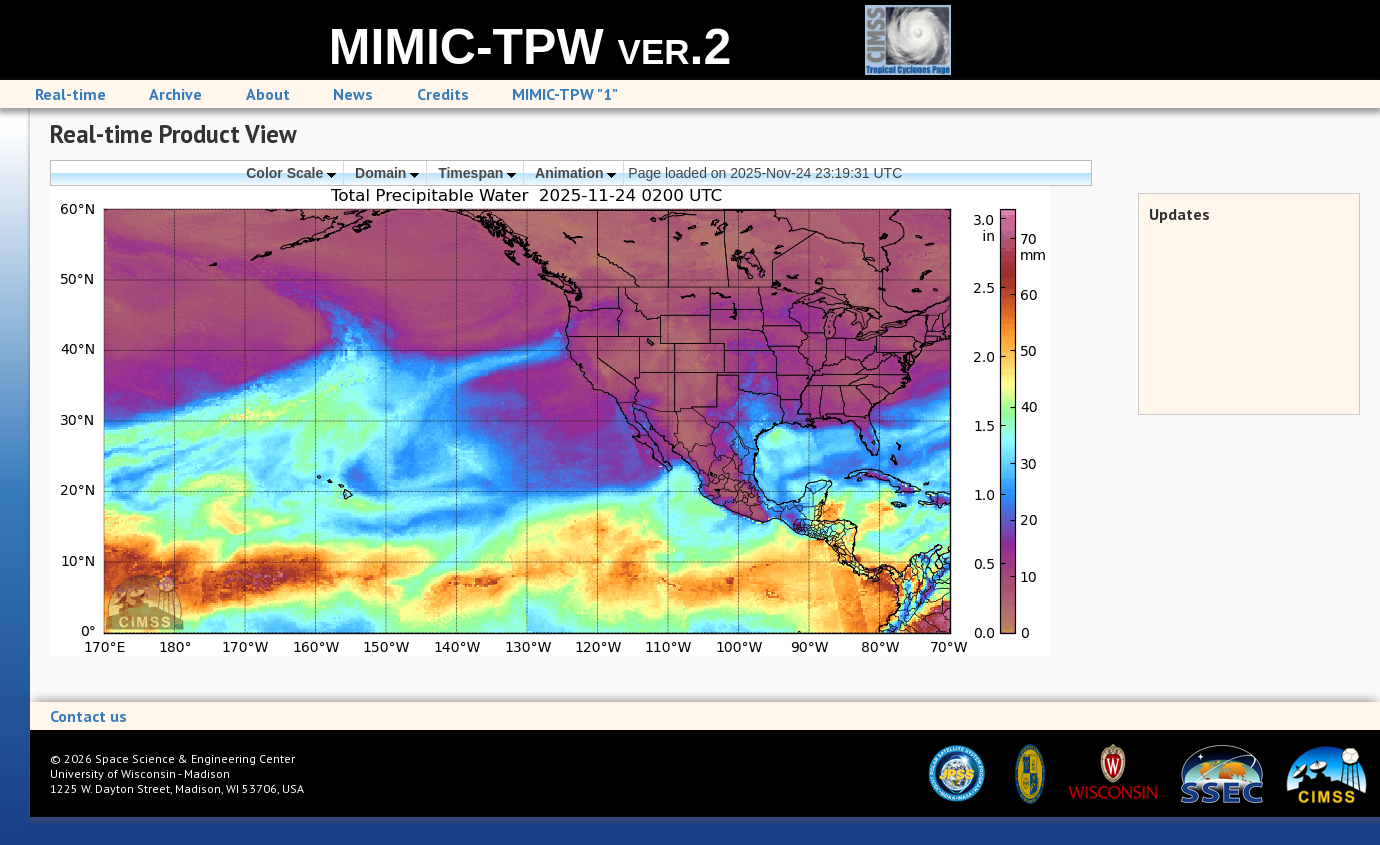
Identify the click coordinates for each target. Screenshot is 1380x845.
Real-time (70, 94)
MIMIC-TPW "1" (565, 94)
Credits (443, 94)
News (353, 94)
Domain (387, 173)
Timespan (477, 173)
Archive (175, 94)
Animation (575, 173)
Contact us (88, 716)
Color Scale (291, 173)
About (268, 94)
